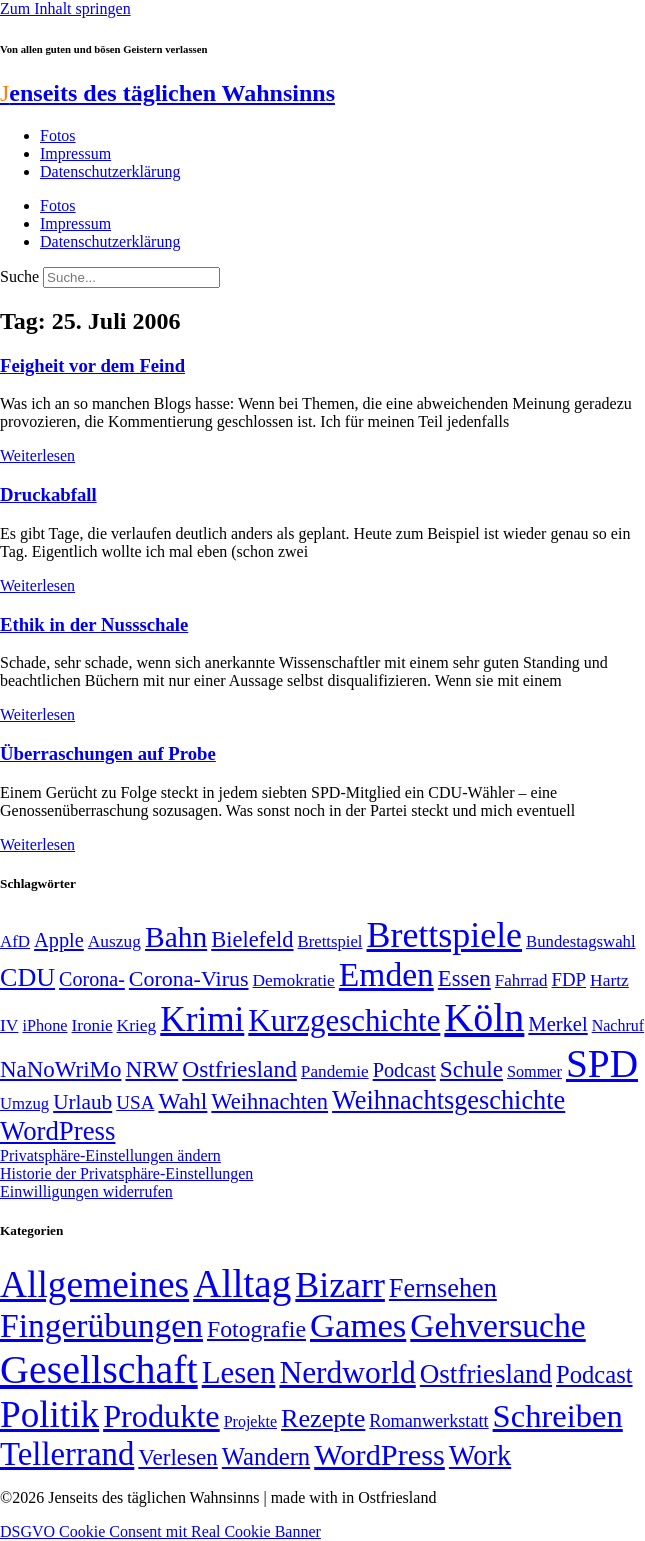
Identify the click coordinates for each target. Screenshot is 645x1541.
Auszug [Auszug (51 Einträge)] (114, 941)
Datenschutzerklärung (110, 171)
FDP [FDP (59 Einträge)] (568, 979)
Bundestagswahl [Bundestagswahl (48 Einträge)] (580, 941)
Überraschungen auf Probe (108, 753)
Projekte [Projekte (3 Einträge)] (250, 1421)
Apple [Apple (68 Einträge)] (59, 940)
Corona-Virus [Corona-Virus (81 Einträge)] (189, 978)
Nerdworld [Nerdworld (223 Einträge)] (347, 1372)
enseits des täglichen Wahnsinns (167, 93)
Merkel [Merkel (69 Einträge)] (557, 1024)
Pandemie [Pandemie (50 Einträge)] (335, 1071)
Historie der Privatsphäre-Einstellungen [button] (126, 1173)
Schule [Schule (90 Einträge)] (471, 1069)
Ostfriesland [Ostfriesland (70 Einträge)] (486, 1374)
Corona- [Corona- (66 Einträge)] (92, 979)
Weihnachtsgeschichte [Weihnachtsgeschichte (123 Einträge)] (448, 1100)
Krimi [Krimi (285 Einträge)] (202, 1019)
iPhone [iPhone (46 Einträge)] (44, 1026)
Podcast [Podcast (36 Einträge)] (594, 1374)
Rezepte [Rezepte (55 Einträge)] (323, 1418)
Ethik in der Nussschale (94, 624)
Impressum (75, 153)
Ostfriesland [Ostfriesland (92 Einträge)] (239, 1069)
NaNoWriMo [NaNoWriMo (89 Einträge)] (60, 1069)
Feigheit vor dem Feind (92, 365)
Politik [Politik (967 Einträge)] (49, 1414)
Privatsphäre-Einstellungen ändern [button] (110, 1155)
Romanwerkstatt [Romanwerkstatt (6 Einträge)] (428, 1421)
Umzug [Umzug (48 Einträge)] (24, 1103)
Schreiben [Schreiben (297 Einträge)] (558, 1416)
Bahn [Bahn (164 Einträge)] (176, 937)
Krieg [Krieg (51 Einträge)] (137, 1025)
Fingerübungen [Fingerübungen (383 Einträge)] (101, 1325)
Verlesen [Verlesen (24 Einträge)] (177, 1457)
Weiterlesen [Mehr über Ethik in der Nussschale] (37, 714)
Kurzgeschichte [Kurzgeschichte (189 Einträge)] (344, 1020)
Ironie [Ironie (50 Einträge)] (92, 1025)
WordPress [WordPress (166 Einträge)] (379, 1455)
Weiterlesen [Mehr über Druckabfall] (37, 585)
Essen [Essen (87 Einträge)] (464, 978)
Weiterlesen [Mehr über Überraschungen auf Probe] (37, 844)
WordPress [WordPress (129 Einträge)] (57, 1131)
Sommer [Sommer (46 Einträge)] (534, 1072)
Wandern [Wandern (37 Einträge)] (266, 1456)
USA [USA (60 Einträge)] (135, 1102)
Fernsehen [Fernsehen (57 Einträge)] (443, 1288)
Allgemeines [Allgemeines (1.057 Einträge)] (94, 1284)
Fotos (58, 135)
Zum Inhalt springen (65, 8)
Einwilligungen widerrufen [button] (86, 1191)
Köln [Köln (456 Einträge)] (484, 1017)
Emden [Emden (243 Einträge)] (386, 974)
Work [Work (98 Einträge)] (480, 1455)
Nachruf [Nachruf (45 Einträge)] (618, 1025)
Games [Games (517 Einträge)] (358, 1325)
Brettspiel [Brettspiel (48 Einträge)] (330, 941)
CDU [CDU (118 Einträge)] (27, 977)
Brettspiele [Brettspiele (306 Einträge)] (445, 935)
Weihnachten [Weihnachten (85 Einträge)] (269, 1101)
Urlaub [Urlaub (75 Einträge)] (82, 1102)
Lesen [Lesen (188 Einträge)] (239, 1372)
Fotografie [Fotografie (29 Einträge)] (256, 1329)
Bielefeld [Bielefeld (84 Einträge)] (252, 939)
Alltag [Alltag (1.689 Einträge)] (242, 1283)
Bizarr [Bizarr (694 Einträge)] (340, 1285)
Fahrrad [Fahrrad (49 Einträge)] (521, 980)
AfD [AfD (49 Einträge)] (15, 941)
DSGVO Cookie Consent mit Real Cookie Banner (160, 1531)
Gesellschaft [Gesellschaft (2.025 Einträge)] (99, 1369)
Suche (19, 276)
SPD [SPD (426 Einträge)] (602, 1063)
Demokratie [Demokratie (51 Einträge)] (294, 980)
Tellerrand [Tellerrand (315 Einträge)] (67, 1454)
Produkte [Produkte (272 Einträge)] (161, 1416)
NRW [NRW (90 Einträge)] (151, 1069)
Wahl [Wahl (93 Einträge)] (182, 1101)
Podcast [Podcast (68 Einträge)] (404, 1070)
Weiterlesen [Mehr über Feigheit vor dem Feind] (37, 455)
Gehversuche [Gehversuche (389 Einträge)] (497, 1325)
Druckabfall (48, 494)
